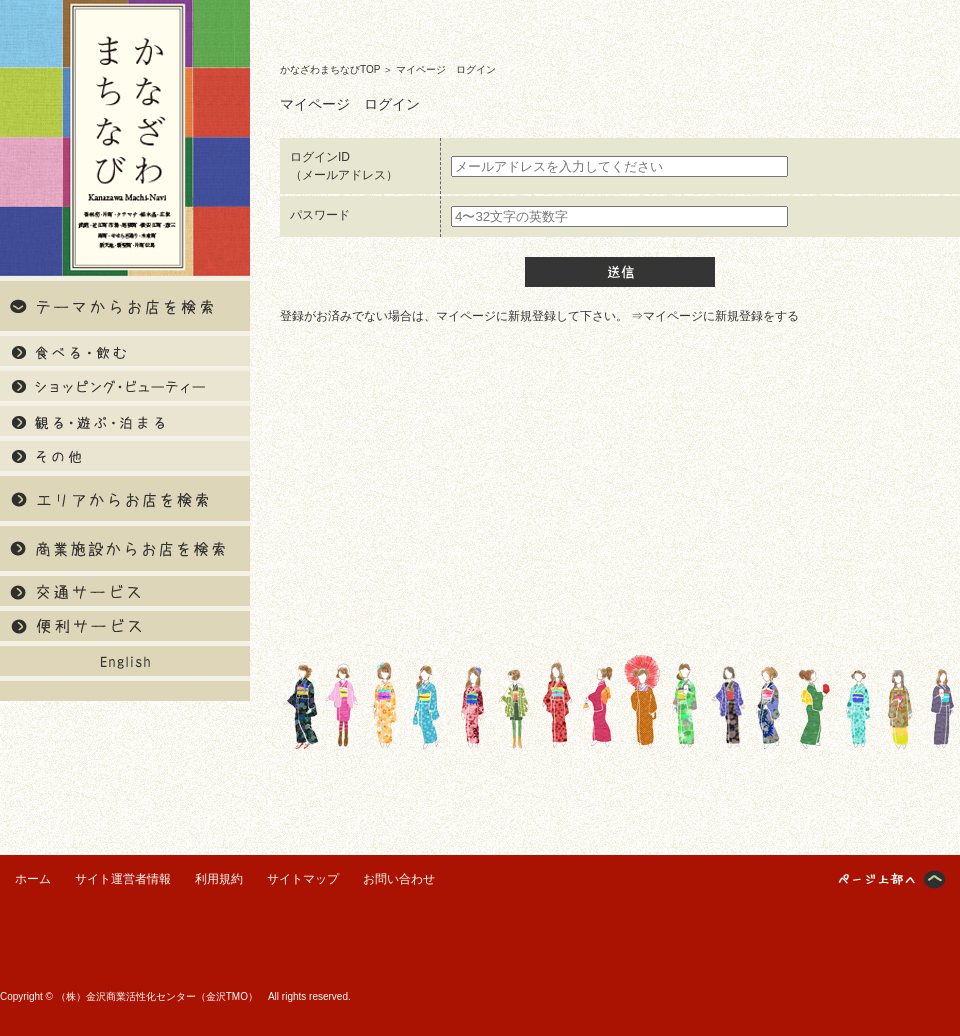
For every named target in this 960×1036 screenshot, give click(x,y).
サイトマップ (303, 879)
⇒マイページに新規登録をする (715, 316)
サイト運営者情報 (123, 879)
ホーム (33, 879)
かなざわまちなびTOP (330, 69)
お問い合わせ (399, 879)
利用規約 (219, 879)
